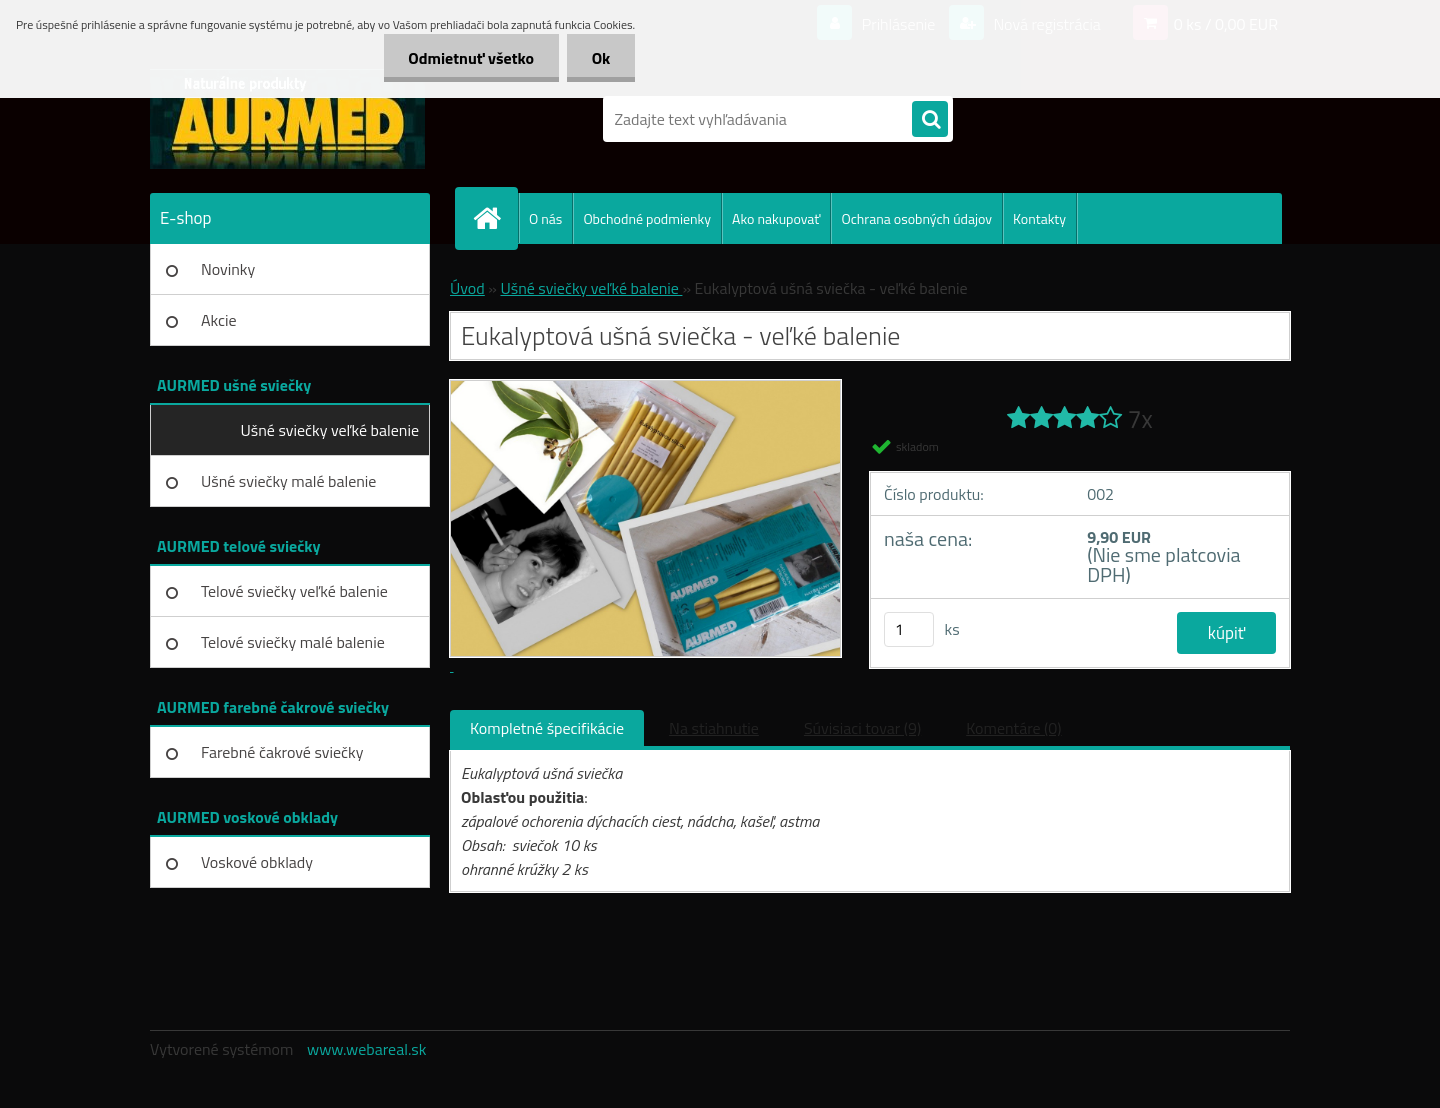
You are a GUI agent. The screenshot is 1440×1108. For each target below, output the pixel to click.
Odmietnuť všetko (471, 58)
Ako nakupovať (776, 218)
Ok (600, 58)
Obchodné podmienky (647, 218)
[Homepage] (495, 218)
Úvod (467, 288)
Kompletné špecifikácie (547, 728)
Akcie (219, 320)
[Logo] (287, 119)
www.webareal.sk (367, 1049)
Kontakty (1039, 218)
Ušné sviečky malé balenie (288, 481)
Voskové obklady (257, 862)
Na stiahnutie (714, 728)
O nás (545, 218)
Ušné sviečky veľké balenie (330, 430)
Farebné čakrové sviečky (282, 752)
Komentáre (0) (1013, 728)
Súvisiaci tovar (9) (862, 728)
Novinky (228, 269)
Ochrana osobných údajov (916, 218)
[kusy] (909, 629)
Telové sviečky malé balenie (293, 642)
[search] (930, 120)
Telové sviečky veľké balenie (294, 591)
